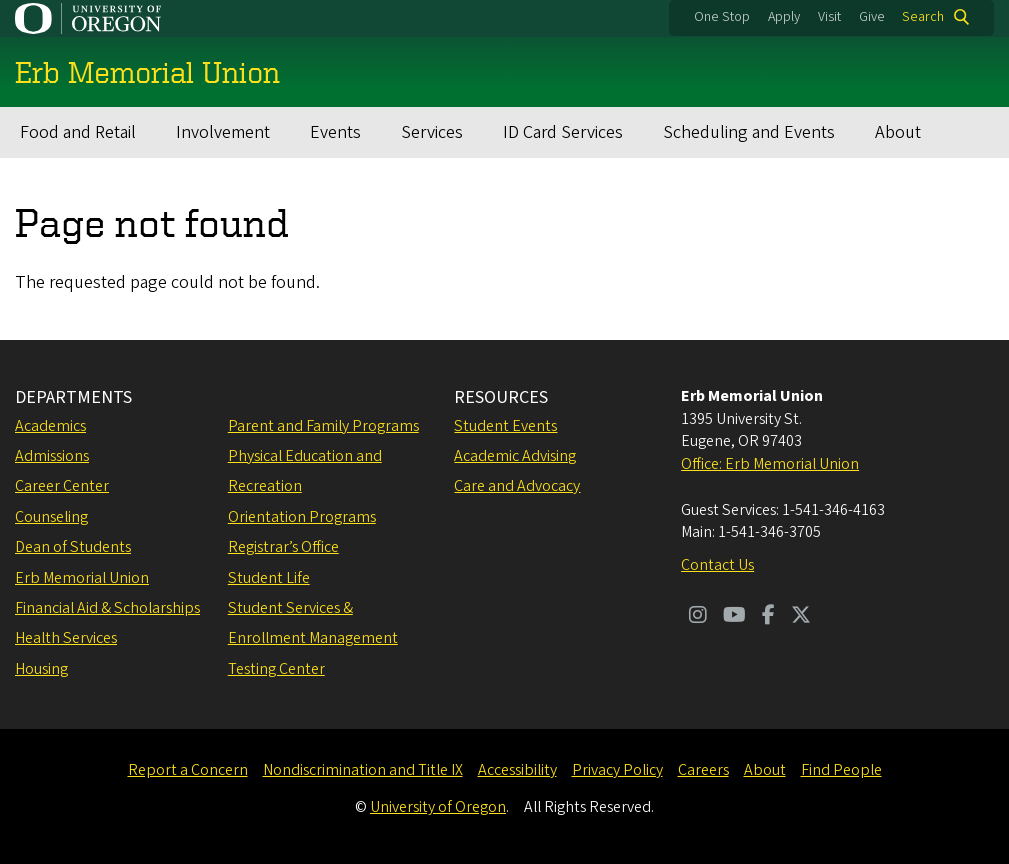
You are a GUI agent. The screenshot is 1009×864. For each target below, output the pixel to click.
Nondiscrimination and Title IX (363, 770)
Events (335, 132)
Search (923, 17)
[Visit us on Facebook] (768, 617)
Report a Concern (188, 770)
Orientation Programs (302, 517)
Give (872, 17)
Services (432, 132)
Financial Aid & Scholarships (107, 608)
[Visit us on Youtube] (734, 617)
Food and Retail (78, 132)
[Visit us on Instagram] (698, 617)
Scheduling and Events (749, 132)
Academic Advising (515, 456)
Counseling (51, 517)
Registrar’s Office (283, 547)
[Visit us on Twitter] (801, 617)
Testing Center (276, 669)
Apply (784, 17)
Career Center (62, 486)
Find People (841, 770)
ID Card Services (563, 132)
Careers (703, 770)
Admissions (52, 456)
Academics (50, 426)
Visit (829, 17)
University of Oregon (438, 807)
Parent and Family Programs (323, 426)
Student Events (505, 426)
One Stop (722, 17)
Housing (41, 669)
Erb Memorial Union (82, 578)
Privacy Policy (617, 770)
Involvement (223, 132)
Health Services (66, 638)
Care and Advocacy (517, 486)
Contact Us (717, 565)
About (898, 132)
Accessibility (517, 770)
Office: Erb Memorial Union (770, 464)
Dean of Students (73, 547)
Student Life (269, 578)
